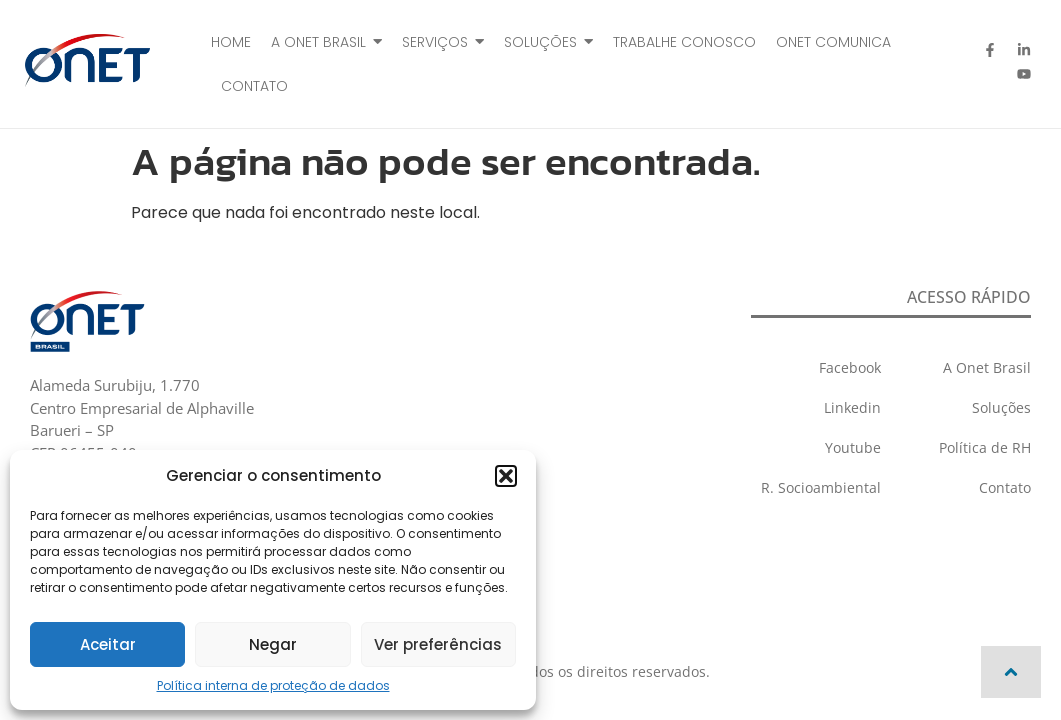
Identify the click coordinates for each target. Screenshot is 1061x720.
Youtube (853, 447)
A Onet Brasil (987, 367)
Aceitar (108, 644)
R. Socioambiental (821, 487)
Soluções (1001, 407)
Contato (1005, 487)
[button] (506, 476)
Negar (273, 644)
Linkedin (852, 407)
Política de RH (985, 447)
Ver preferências (438, 644)
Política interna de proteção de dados (273, 685)
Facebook (850, 367)
